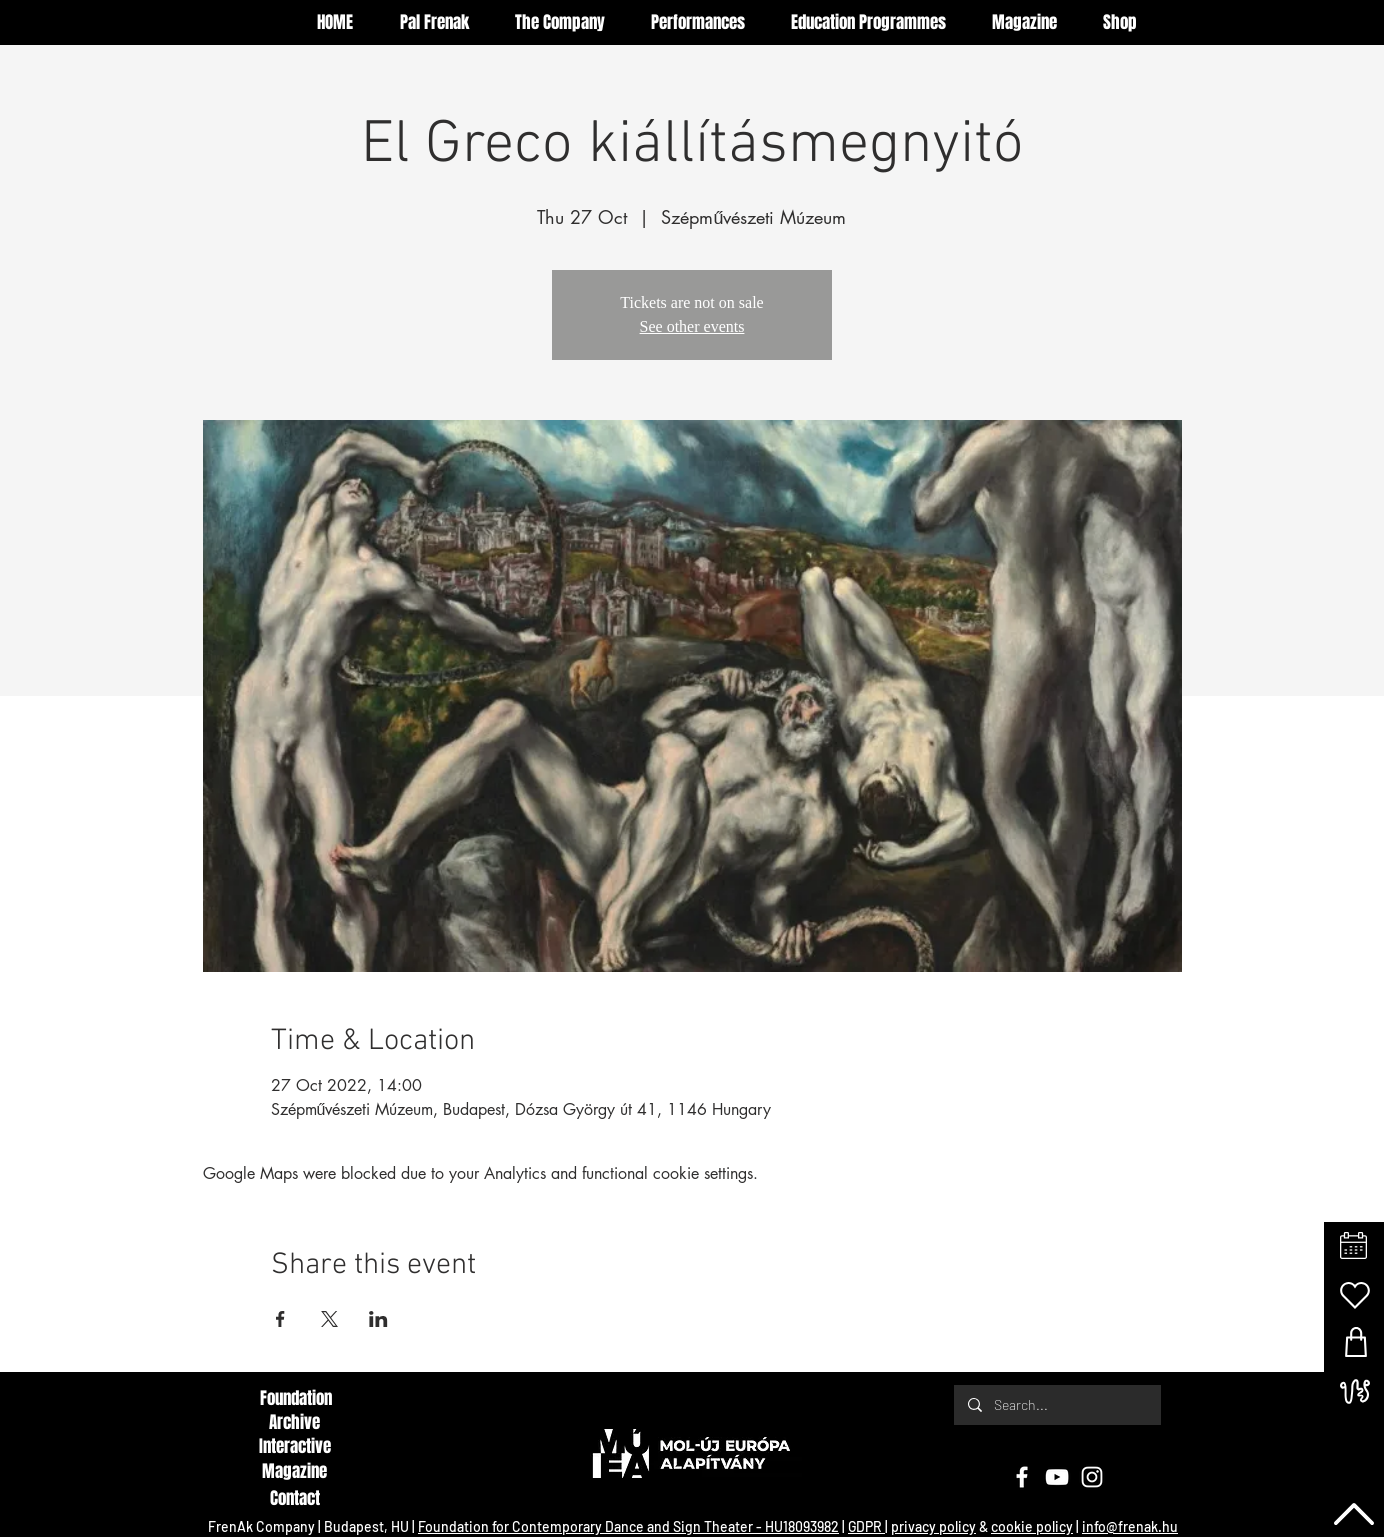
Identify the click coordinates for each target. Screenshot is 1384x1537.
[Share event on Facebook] (280, 1319)
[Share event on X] (329, 1319)
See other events (692, 326)
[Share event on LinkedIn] (378, 1319)
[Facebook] (1022, 1477)
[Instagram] (1092, 1477)
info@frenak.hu (1130, 1526)
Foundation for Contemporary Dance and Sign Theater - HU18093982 (628, 1526)
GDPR (866, 1526)
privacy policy (933, 1526)
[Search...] (1056, 1405)
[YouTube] (1057, 1477)
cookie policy (1032, 1526)
